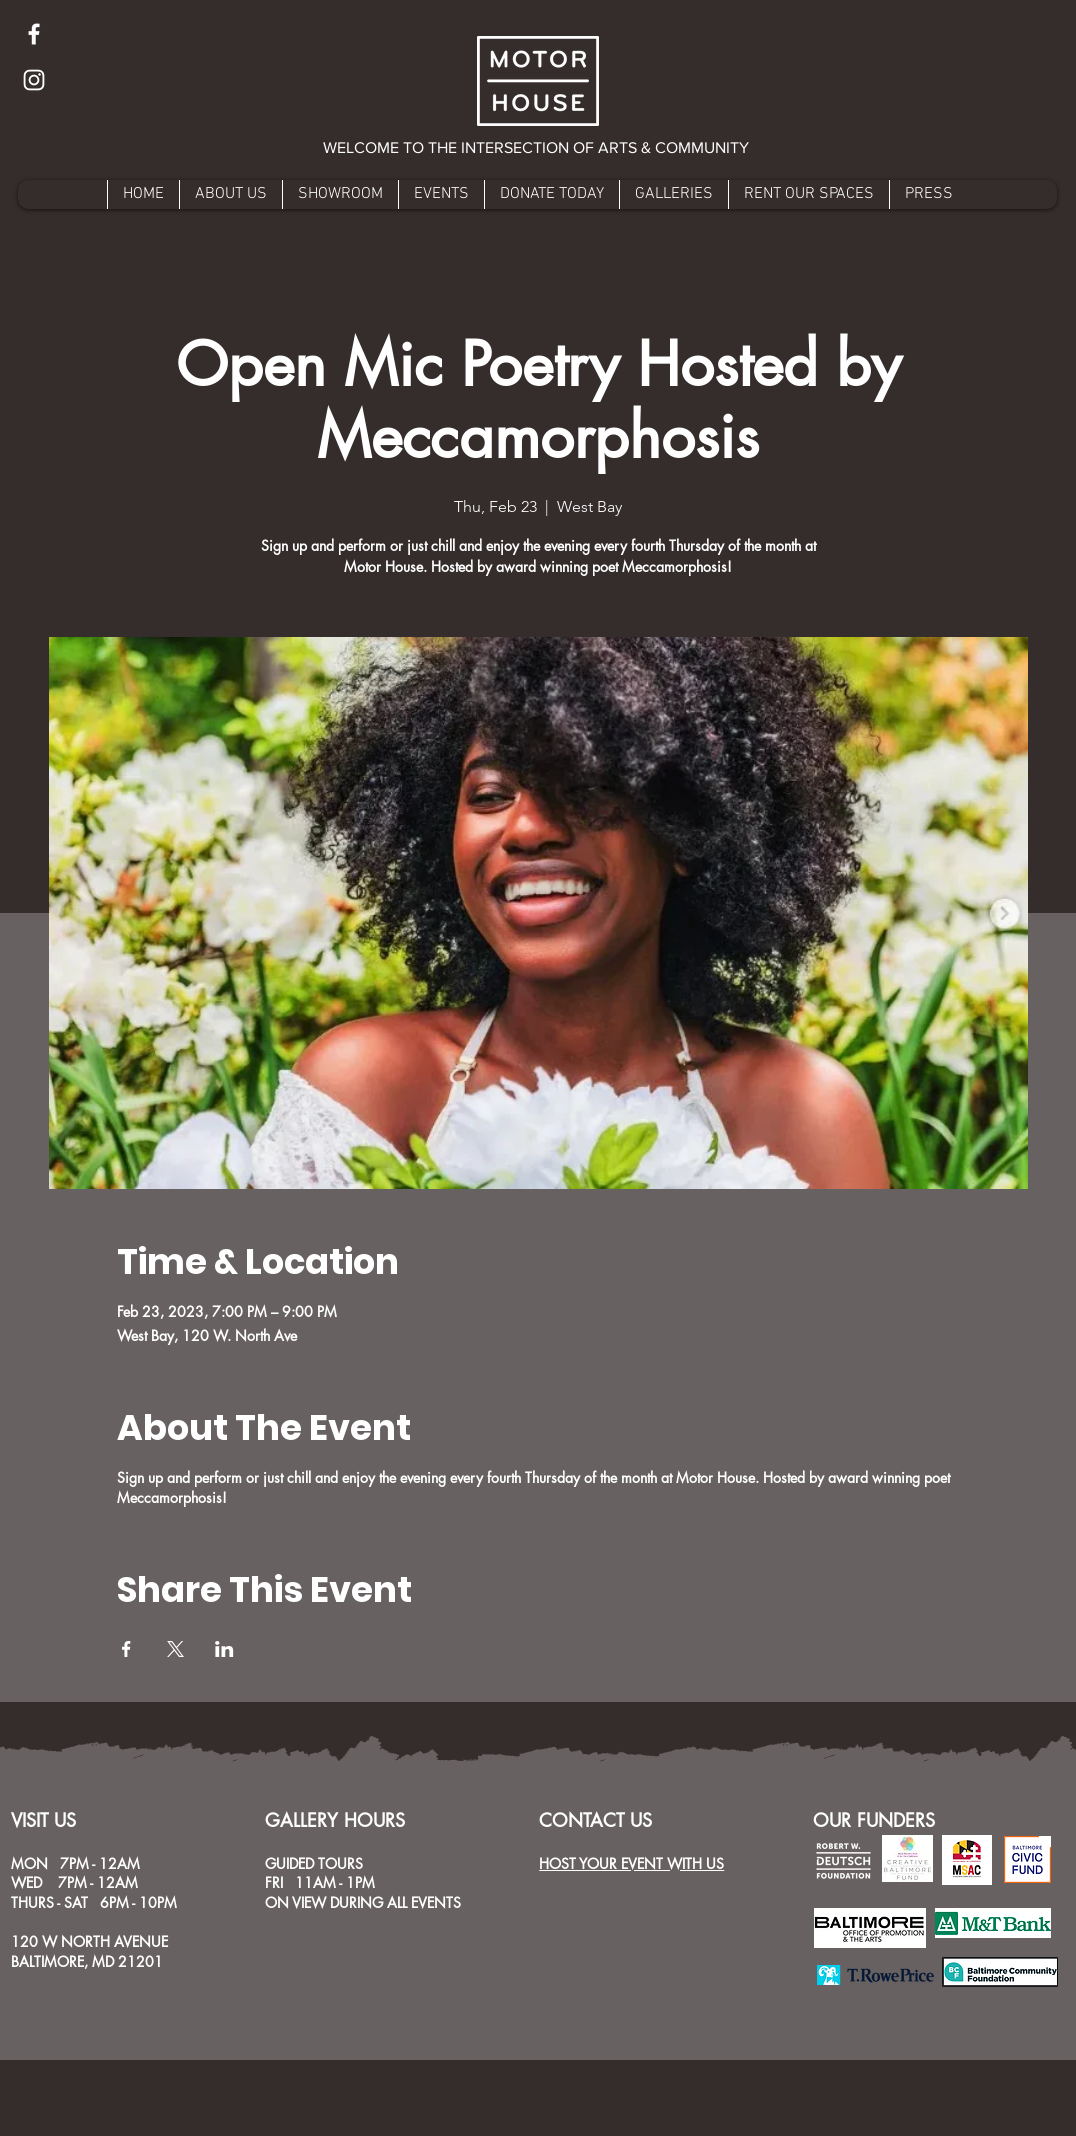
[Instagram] (34, 80)
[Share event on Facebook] (126, 1649)
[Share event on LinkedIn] (224, 1649)
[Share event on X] (175, 1649)
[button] (537, 148)
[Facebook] (34, 34)
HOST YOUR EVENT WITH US (631, 1863)
